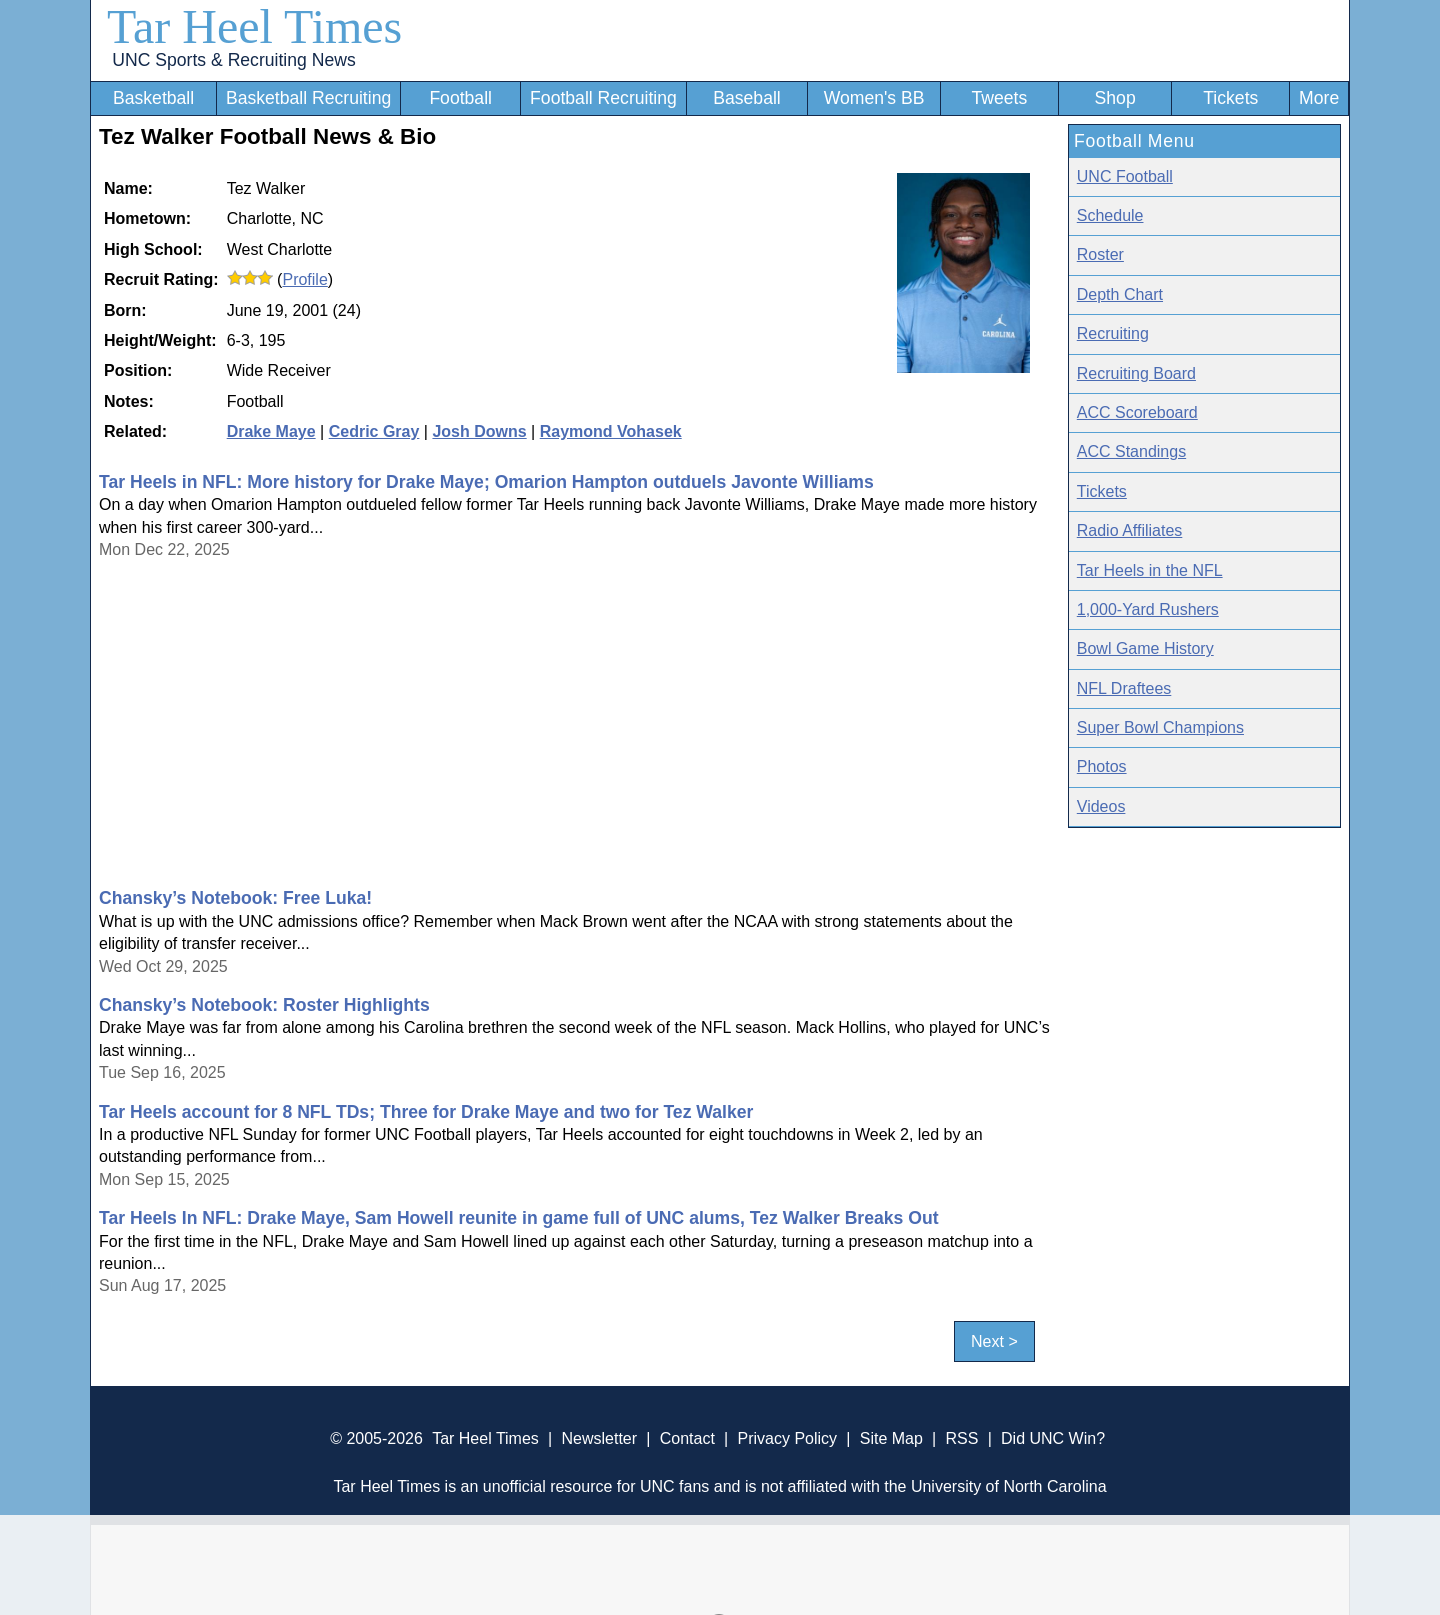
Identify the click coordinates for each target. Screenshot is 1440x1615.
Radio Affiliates (1130, 530)
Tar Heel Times (254, 26)
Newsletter (599, 1438)
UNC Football (1125, 176)
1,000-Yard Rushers (1148, 609)
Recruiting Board (1136, 373)
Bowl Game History (1145, 648)
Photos (1102, 766)
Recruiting (1113, 333)
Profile (304, 279)
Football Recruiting (603, 98)
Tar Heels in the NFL (1150, 570)
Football (460, 98)
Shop (1115, 98)
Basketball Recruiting (308, 98)
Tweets (999, 98)
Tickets (1230, 98)
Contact (687, 1438)
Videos (1101, 806)
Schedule (1110, 215)
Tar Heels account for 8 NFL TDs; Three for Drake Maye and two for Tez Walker (426, 1112)
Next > (994, 1341)
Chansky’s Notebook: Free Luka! (235, 898)
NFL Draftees (1124, 688)
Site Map (891, 1438)
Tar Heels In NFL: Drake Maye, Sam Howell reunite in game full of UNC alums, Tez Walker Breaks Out (519, 1218)
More (1319, 98)
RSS (961, 1438)
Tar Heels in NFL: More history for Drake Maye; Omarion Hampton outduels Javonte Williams (486, 482)
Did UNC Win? (1053, 1438)
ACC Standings (1131, 451)
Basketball (153, 98)
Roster (1100, 254)
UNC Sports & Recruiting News (233, 60)
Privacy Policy (787, 1438)
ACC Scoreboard (1137, 412)
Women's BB (874, 98)
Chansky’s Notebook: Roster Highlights (264, 1005)
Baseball (747, 98)
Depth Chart (1120, 294)
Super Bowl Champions (1160, 727)
